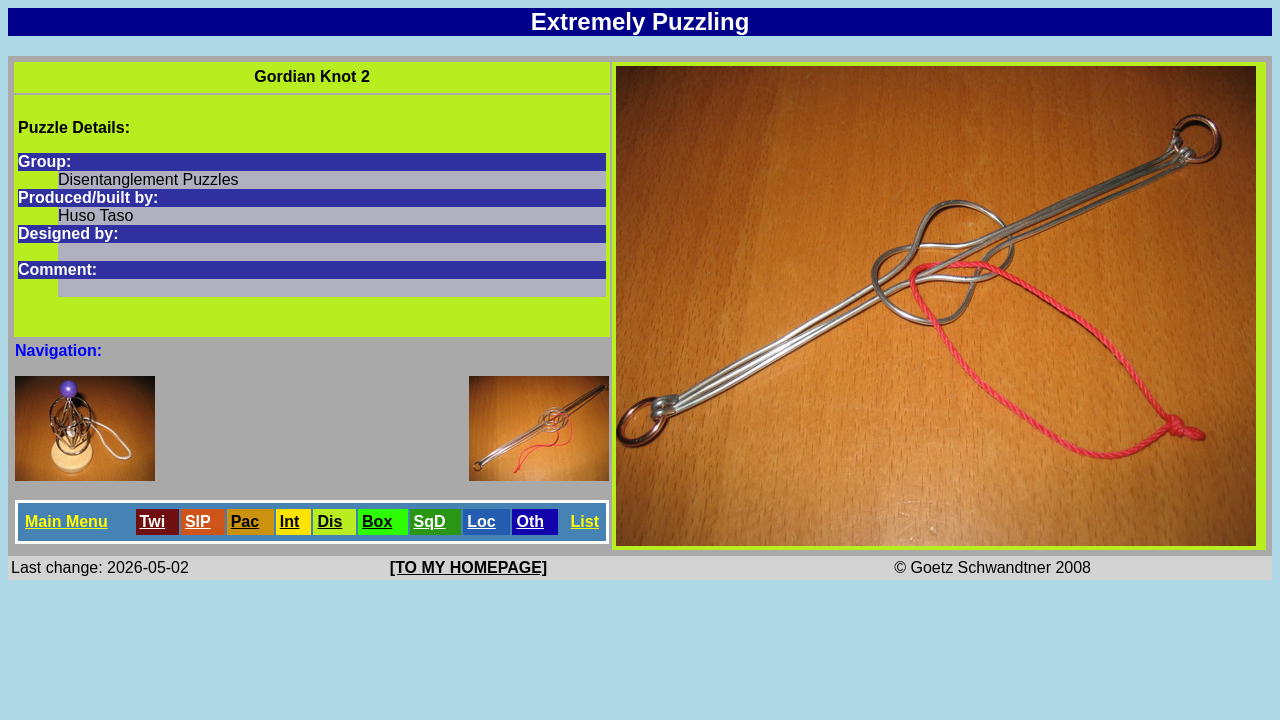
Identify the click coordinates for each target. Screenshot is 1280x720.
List (585, 521)
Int (290, 521)
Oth (530, 521)
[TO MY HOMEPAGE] (468, 567)
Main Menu (66, 521)
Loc (481, 521)
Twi (152, 521)
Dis (329, 521)
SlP (198, 521)
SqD (430, 521)
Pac (245, 521)
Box (377, 521)
